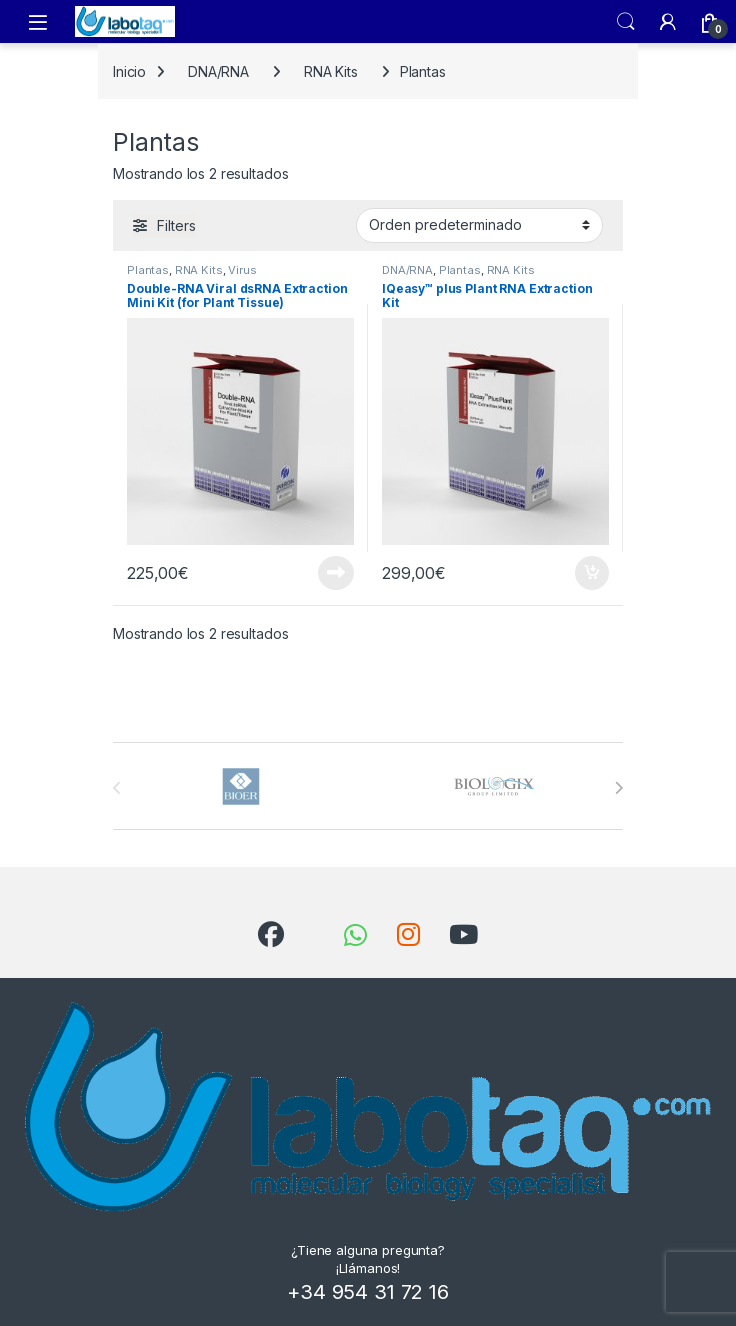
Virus (242, 270)
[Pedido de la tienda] (479, 225)
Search (626, 22)
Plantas (148, 270)
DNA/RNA (218, 71)
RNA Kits (331, 71)
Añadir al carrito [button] (592, 573)
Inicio (129, 71)
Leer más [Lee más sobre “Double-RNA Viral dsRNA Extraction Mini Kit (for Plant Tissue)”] (336, 573)
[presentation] (618, 788)
